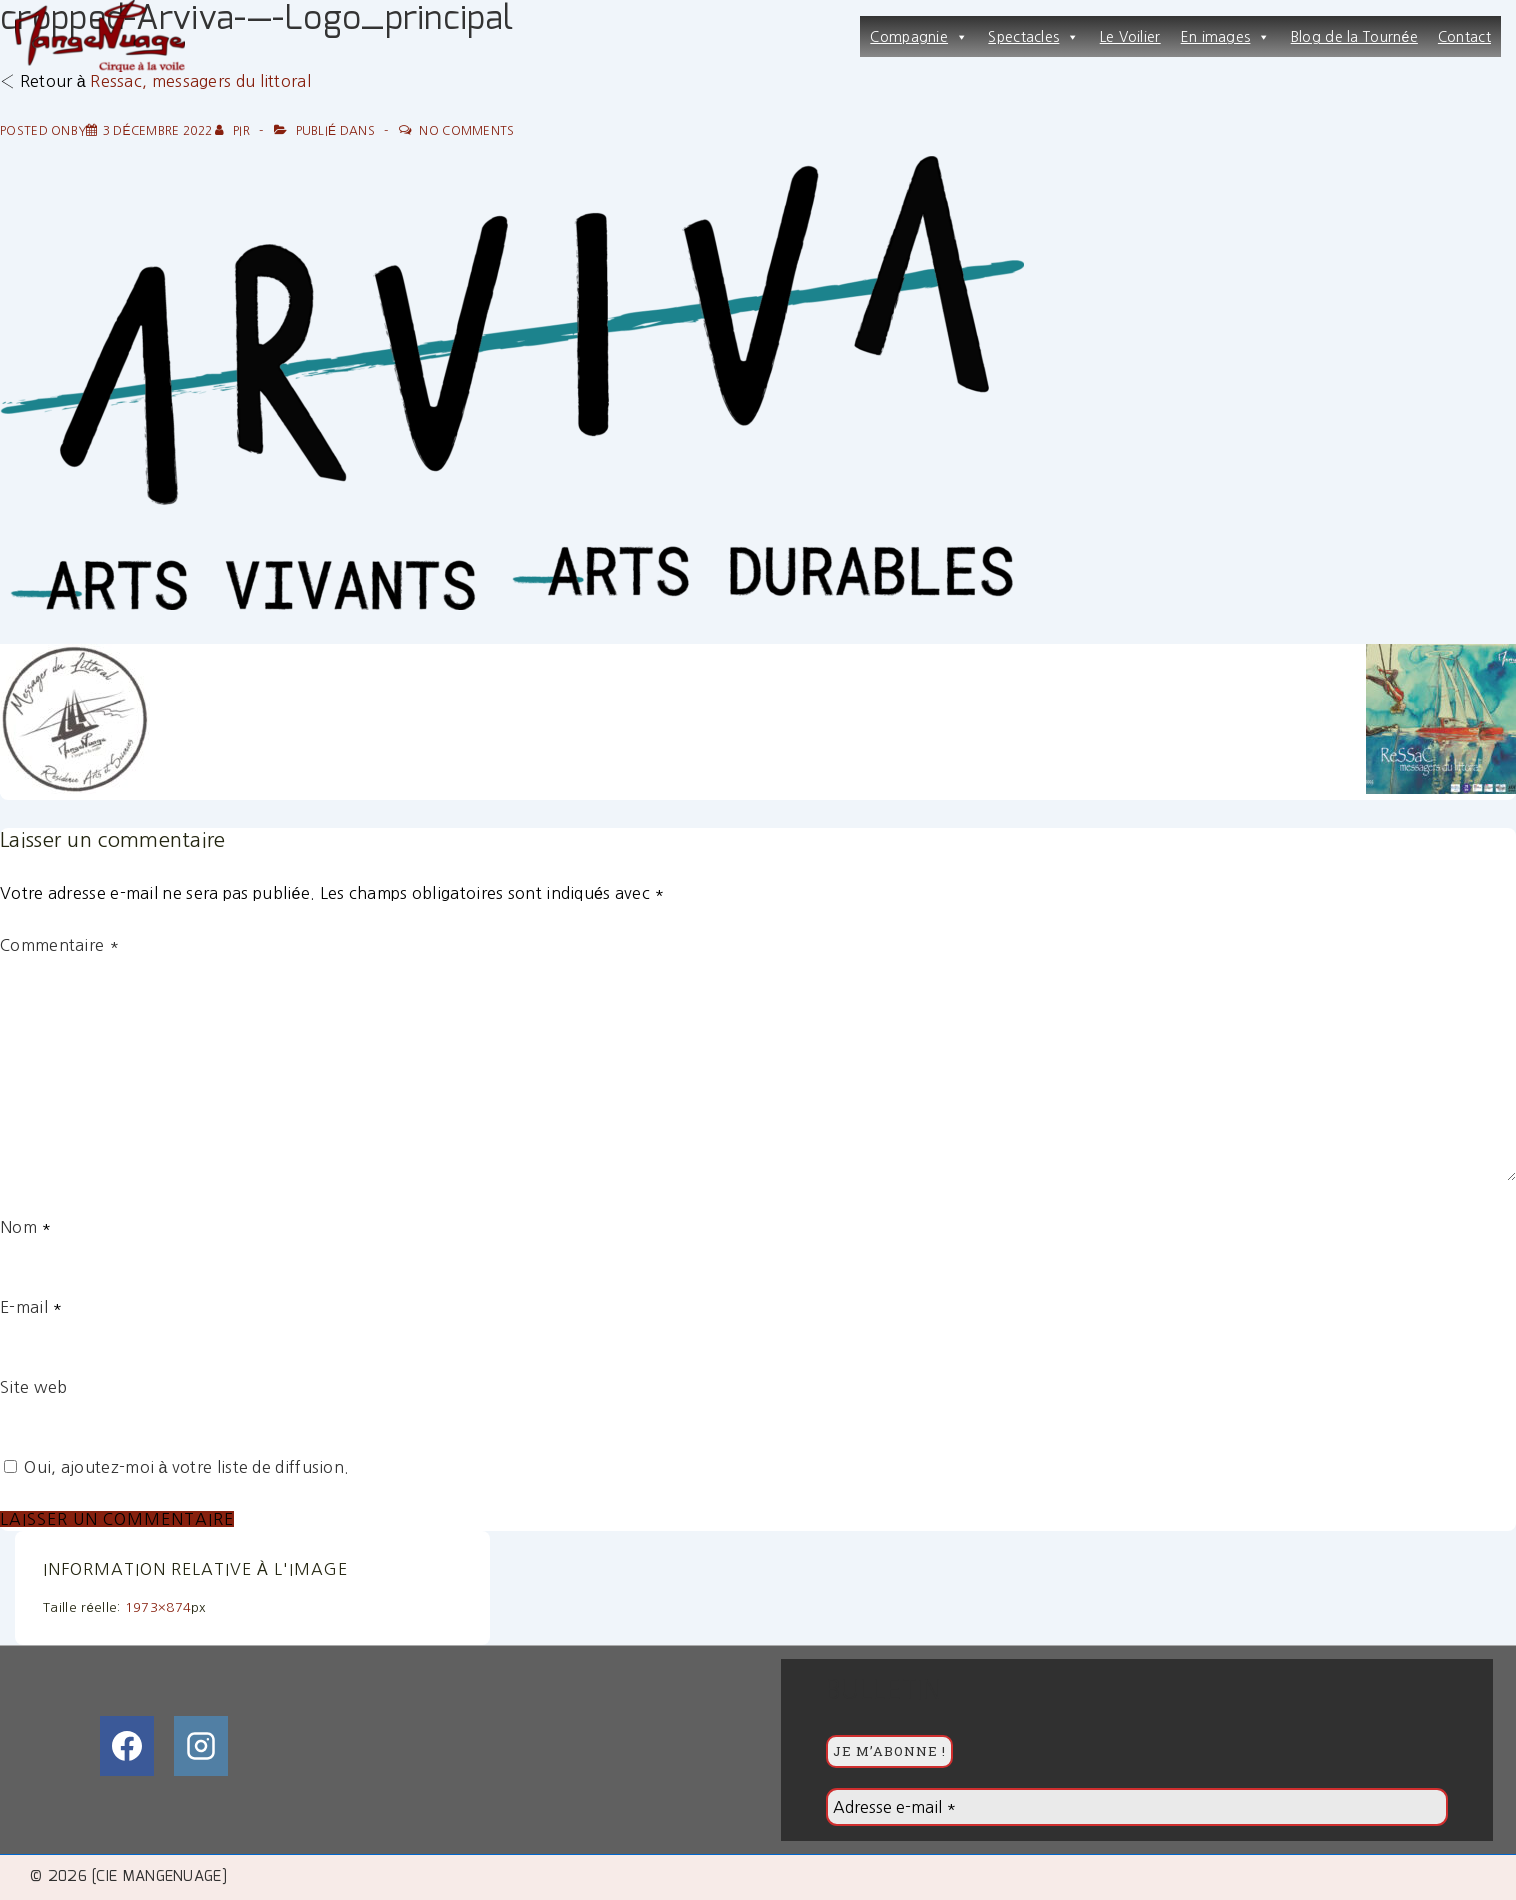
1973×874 (158, 1607)
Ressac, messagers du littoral (200, 81)
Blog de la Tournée (1354, 37)
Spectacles (1033, 37)
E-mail (24, 1307)
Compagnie (919, 37)
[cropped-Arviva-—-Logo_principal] (158, 131)
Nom (18, 1227)
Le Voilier (1130, 37)
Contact (1464, 37)
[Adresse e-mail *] (1137, 1807)
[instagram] (201, 1746)
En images (1226, 37)
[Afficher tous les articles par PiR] (234, 131)
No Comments (466, 131)
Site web (33, 1387)
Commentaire (59, 945)
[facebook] (127, 1746)
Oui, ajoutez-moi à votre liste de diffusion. (176, 1467)
